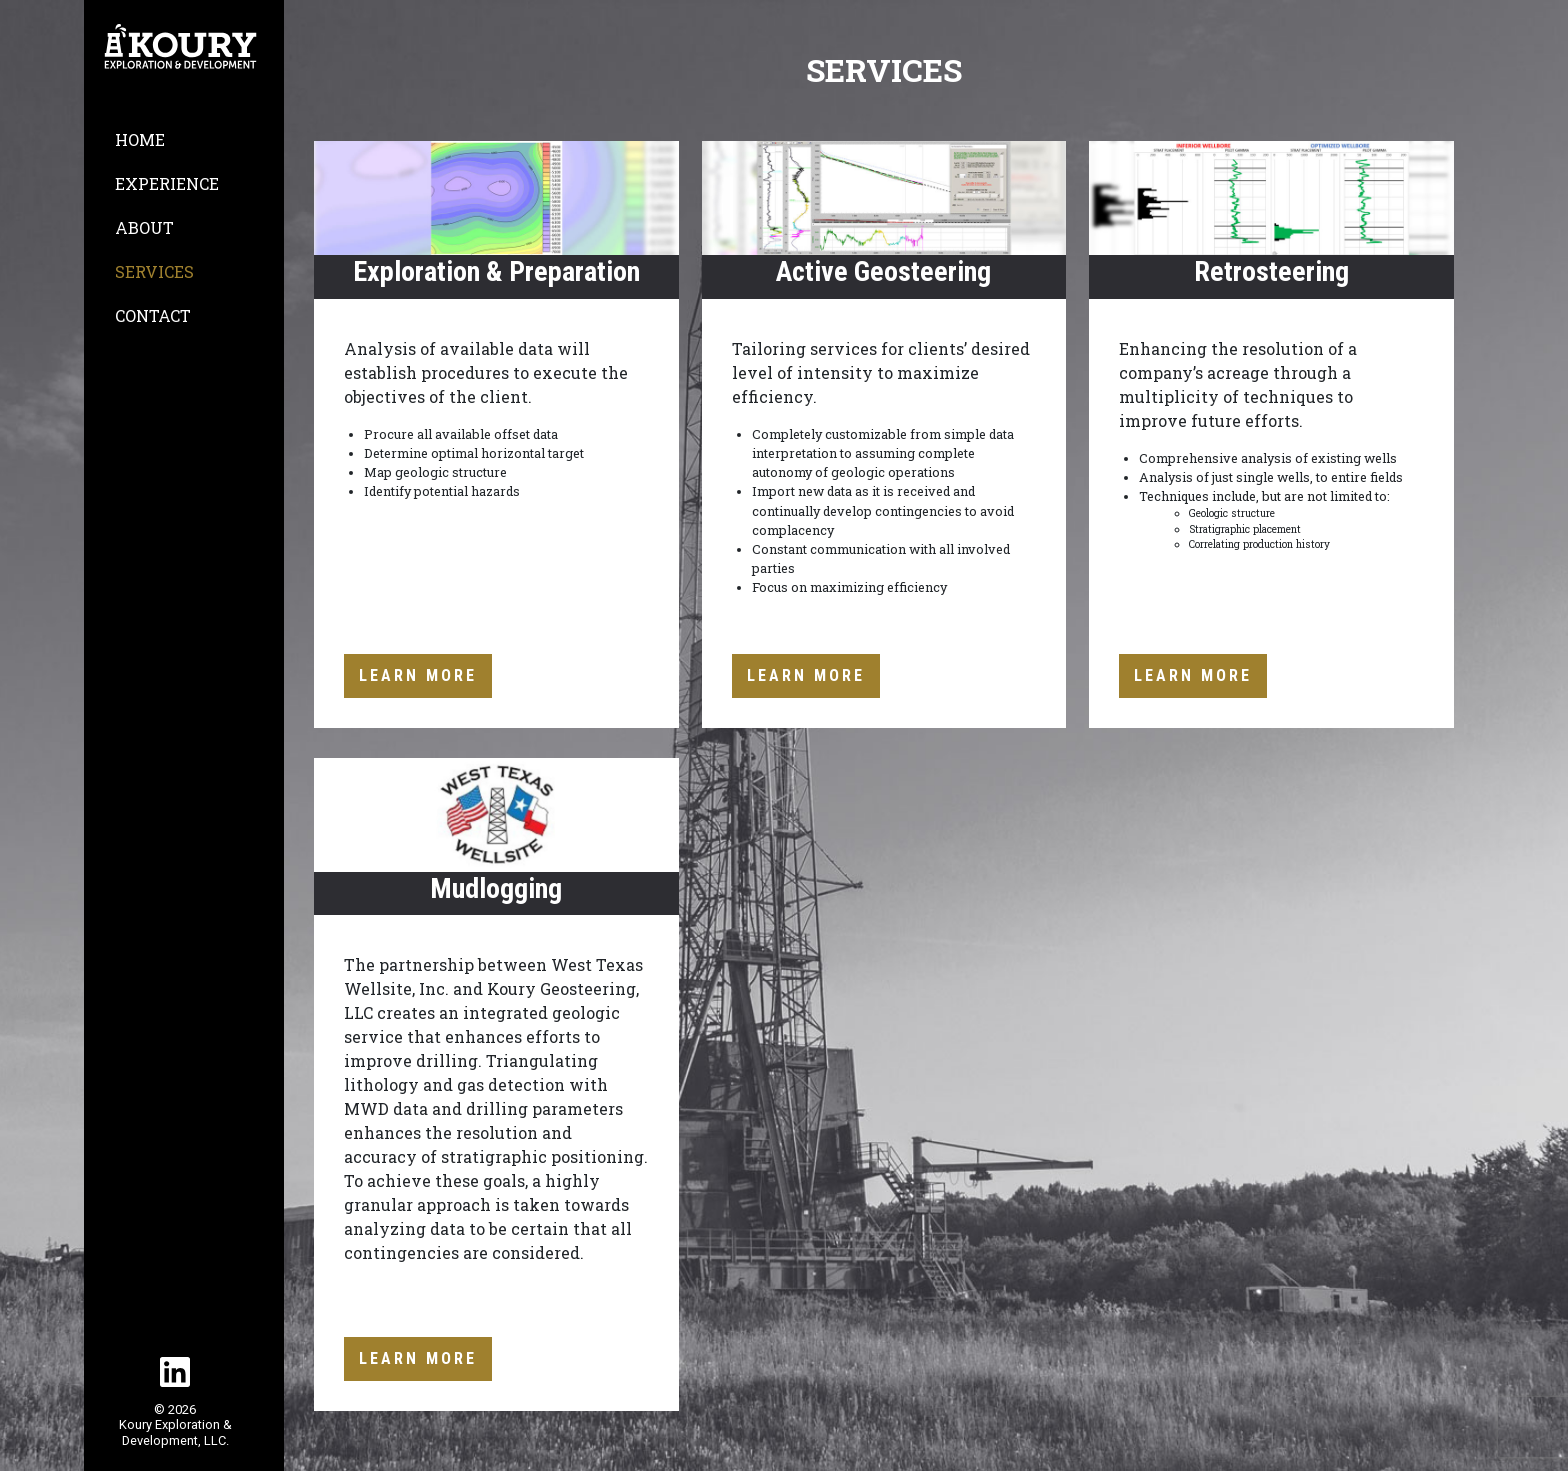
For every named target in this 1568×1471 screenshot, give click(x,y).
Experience (167, 183)
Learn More (418, 675)
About (144, 227)
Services (154, 271)
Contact (153, 315)
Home (140, 139)
